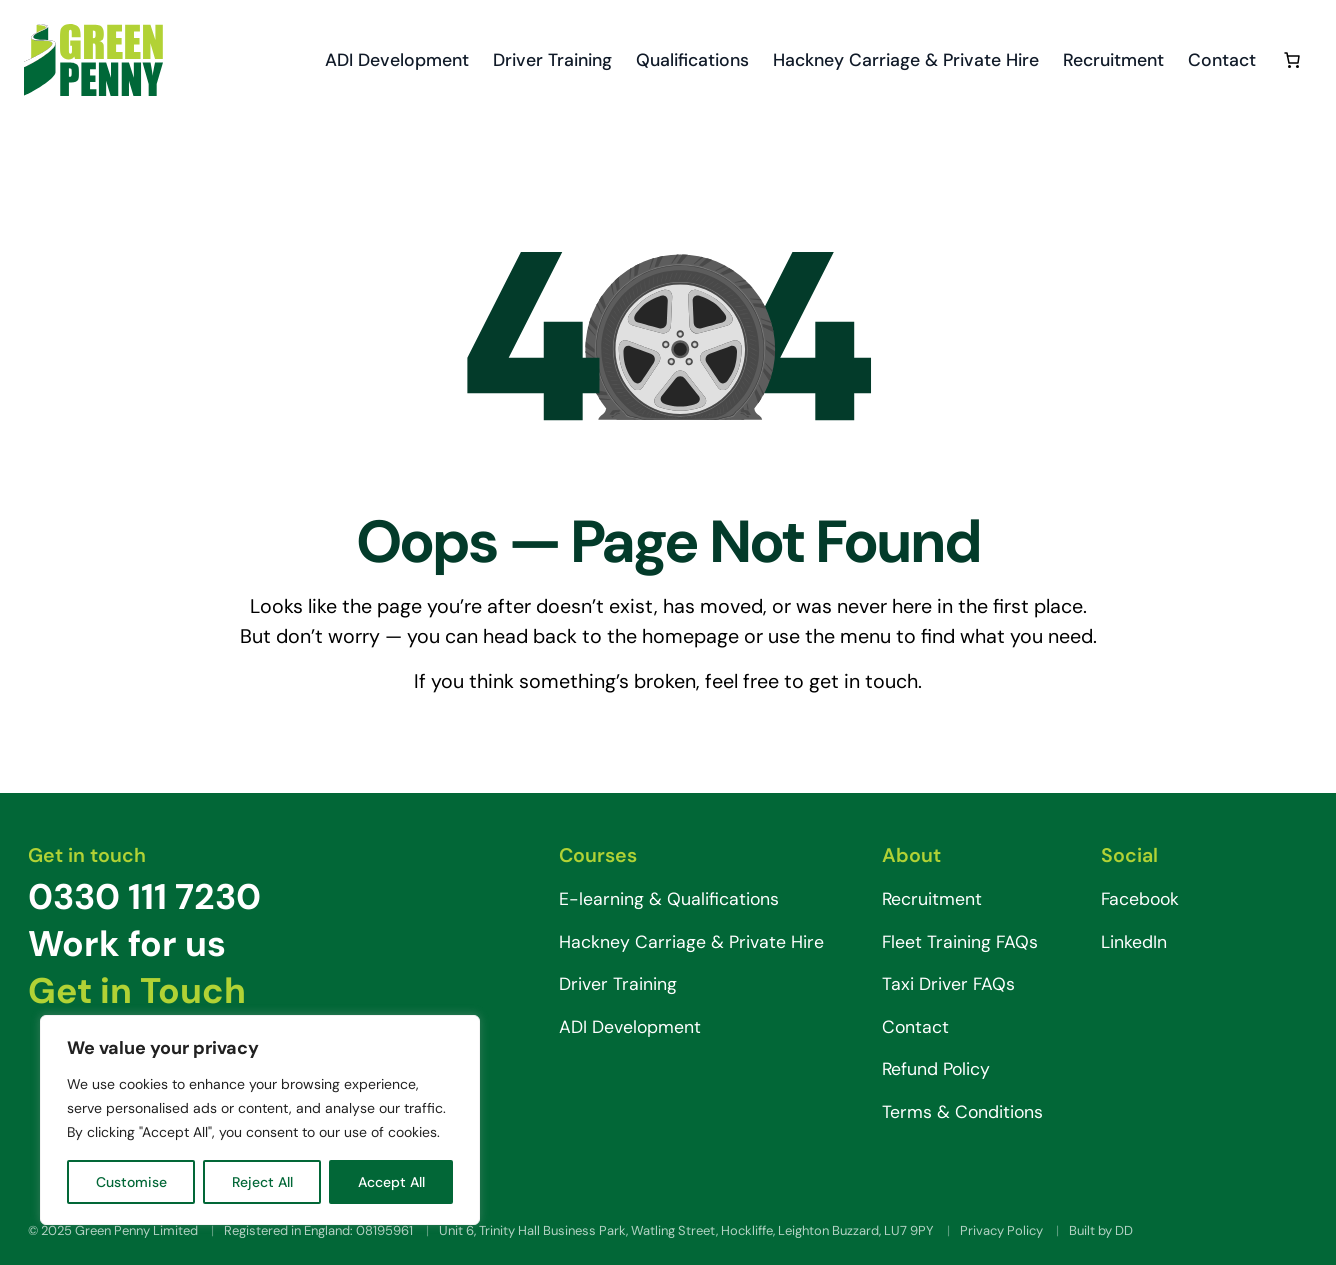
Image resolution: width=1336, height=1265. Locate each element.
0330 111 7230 (144, 897)
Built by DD (1101, 1230)
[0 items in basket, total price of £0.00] (1292, 60)
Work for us (127, 944)
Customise (131, 1182)
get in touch (863, 681)
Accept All (391, 1182)
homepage (690, 636)
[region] (260, 1120)
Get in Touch (137, 991)
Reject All (262, 1182)
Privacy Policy (1001, 1230)
